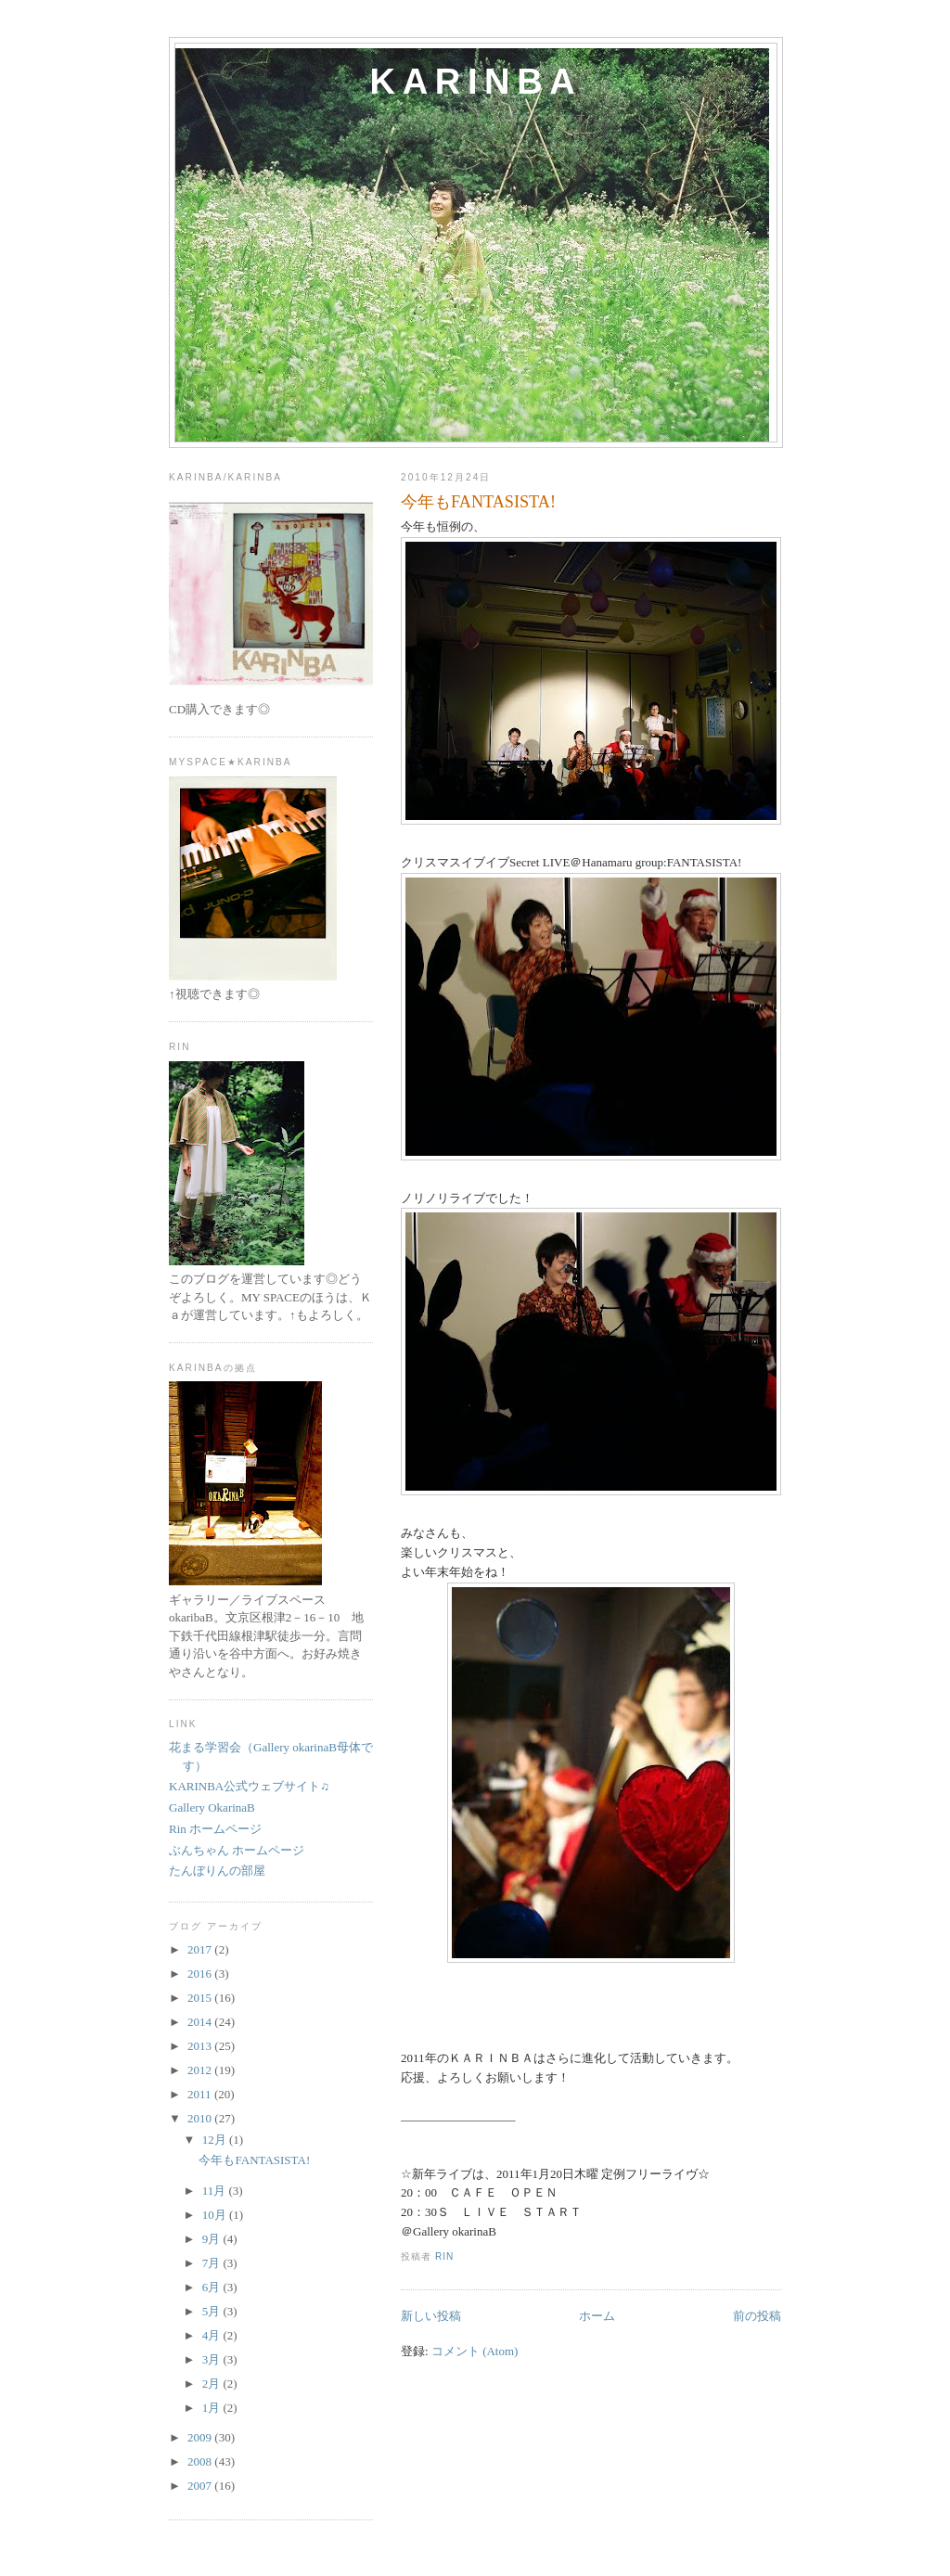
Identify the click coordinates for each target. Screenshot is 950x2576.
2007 (200, 2486)
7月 (213, 2263)
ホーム (597, 2316)
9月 (213, 2239)
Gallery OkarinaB (212, 1807)
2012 (200, 2070)
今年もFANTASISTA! (478, 502)
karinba (476, 81)
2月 (213, 2383)
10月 (215, 2215)
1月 (213, 2408)
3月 (213, 2359)
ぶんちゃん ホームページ (236, 1850)
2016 (200, 1973)
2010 (200, 2118)
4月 (213, 2335)
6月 (213, 2287)
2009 (200, 2437)
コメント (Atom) (475, 2351)
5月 (213, 2311)
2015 (200, 1998)
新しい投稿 (431, 2316)
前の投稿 (757, 2316)
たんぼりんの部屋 (217, 1871)
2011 (200, 2094)
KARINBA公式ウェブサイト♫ (249, 1786)
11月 (215, 2191)
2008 (200, 2461)
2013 (200, 2046)
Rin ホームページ (215, 1829)
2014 (200, 2022)
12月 (215, 2140)
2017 (200, 1949)
